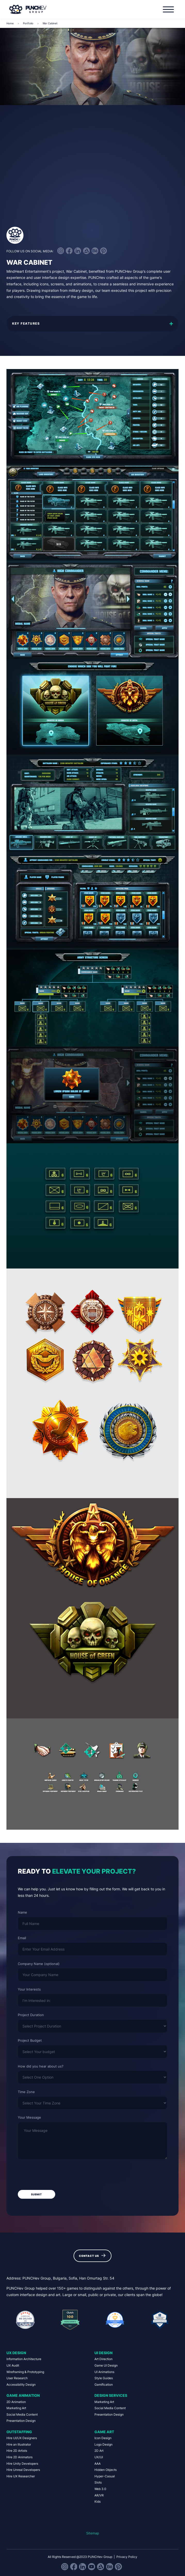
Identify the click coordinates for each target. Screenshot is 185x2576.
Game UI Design (106, 2365)
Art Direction (103, 2359)
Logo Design (103, 2444)
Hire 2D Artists (16, 2451)
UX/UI (98, 2457)
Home (10, 23)
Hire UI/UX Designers (21, 2438)
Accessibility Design (21, 2384)
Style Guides (103, 2378)
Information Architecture (23, 2359)
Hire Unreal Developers (23, 2470)
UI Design (103, 2353)
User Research (17, 2378)
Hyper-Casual (104, 2476)
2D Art (98, 2451)
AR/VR (99, 2495)
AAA (97, 2463)
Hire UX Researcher (20, 2476)
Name (22, 1912)
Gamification (103, 2384)
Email (22, 1938)
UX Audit (12, 2365)
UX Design (16, 2353)
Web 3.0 (100, 2489)
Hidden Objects (105, 2470)
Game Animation (23, 2395)
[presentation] (57, 2175)
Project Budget (30, 2040)
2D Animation (16, 2402)
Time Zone (26, 2092)
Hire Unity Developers (22, 2463)
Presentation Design (21, 2421)
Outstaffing (19, 2432)
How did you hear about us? (40, 2066)
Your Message (29, 2117)
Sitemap (92, 2533)
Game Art (104, 2432)
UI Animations (104, 2372)
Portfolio (28, 23)
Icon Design (102, 2438)
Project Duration (31, 2015)
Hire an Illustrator (18, 2444)
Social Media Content (22, 2414)
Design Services (110, 2395)
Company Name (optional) (39, 1964)
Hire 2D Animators (19, 2457)
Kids (97, 2501)
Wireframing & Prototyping (25, 2372)
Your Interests (29, 1989)
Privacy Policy (126, 2557)
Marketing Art (16, 2408)
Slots (98, 2482)
